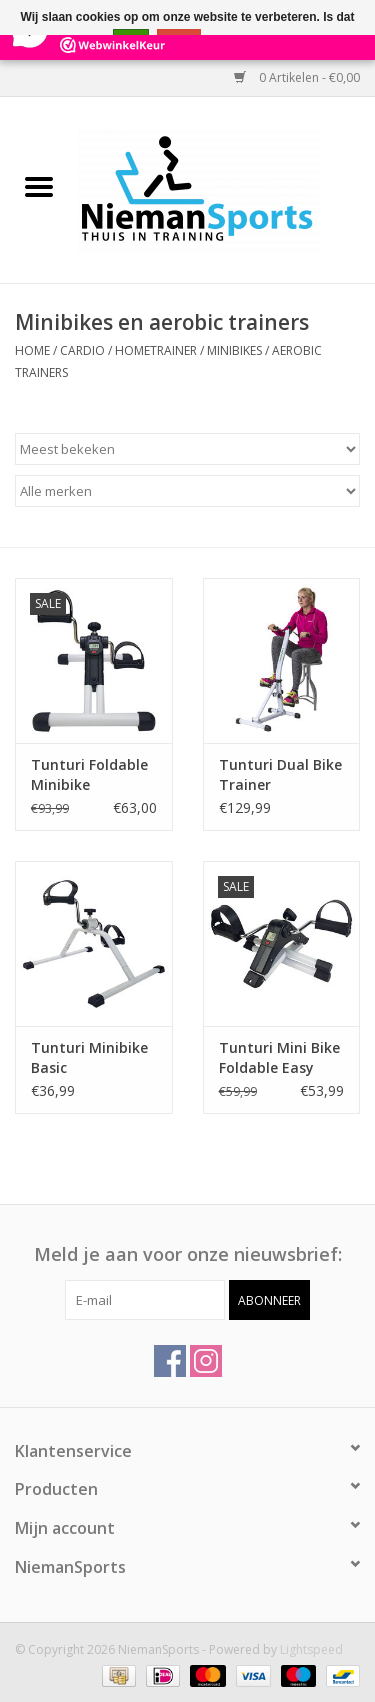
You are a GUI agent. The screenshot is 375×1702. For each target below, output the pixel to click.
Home (32, 350)
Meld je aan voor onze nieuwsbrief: (188, 1254)
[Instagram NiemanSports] (206, 1361)
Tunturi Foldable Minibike (89, 774)
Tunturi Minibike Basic (89, 1057)
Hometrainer (156, 350)
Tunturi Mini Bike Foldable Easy (279, 1057)
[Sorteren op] (187, 449)
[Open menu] (39, 186)
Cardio (82, 350)
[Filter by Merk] (187, 491)
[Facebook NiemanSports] (170, 1361)
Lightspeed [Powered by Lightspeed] (311, 1649)
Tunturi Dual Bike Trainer (280, 774)
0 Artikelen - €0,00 (297, 77)
